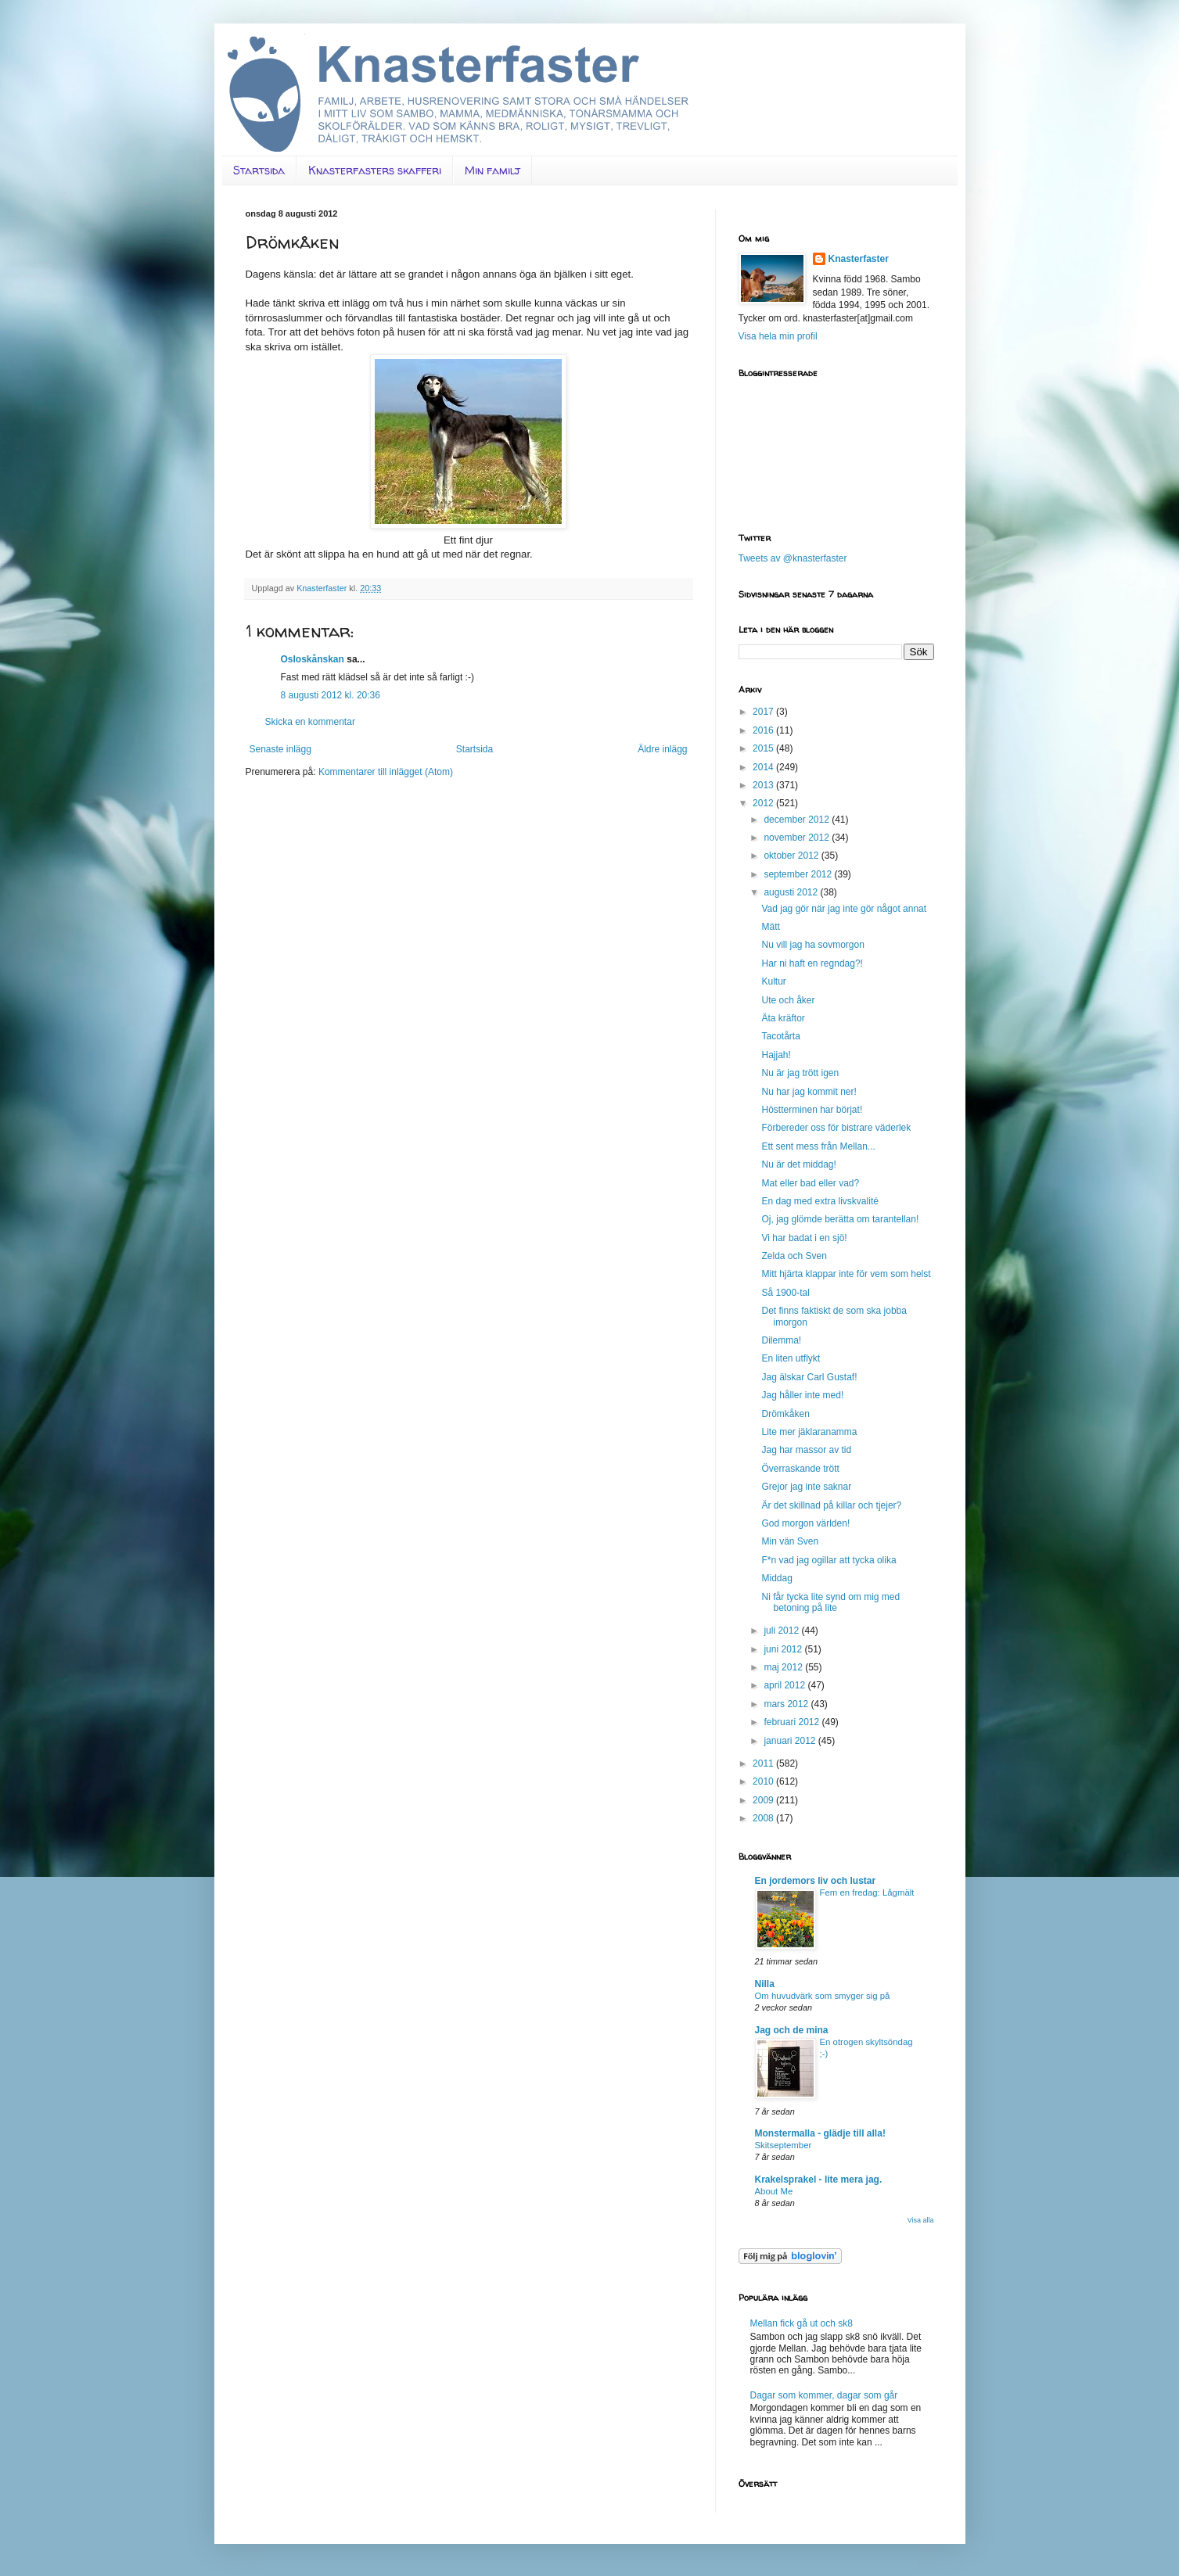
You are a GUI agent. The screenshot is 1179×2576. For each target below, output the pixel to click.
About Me (774, 2191)
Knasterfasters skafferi (374, 170)
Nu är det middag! (798, 1164)
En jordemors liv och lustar (815, 1880)
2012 (764, 803)
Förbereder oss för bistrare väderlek (836, 1127)
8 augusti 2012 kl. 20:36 (330, 695)
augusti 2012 (792, 892)
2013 (764, 785)
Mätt (770, 926)
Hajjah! (775, 1054)
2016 (764, 730)
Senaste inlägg (280, 749)
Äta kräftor (782, 1018)
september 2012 (799, 874)
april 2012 (785, 1685)
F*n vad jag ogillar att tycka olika (828, 1560)
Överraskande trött (800, 1468)
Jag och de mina (792, 2030)
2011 (764, 1763)
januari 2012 (791, 1740)
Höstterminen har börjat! (811, 1109)
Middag (776, 1578)
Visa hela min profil (778, 336)
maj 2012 (784, 1667)
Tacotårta (780, 1036)
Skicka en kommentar (310, 721)
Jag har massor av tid (806, 1449)
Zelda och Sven (793, 1255)
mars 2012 (787, 1704)
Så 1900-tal (785, 1292)
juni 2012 (784, 1649)
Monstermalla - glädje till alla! (820, 2133)
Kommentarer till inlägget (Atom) (385, 771)
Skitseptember (783, 2145)
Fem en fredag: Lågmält (867, 1892)
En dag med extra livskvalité (819, 1201)
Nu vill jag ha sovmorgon (812, 944)
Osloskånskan (312, 659)
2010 (764, 1781)
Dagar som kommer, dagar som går (824, 2395)
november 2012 (798, 837)
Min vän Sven (789, 1541)
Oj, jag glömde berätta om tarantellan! (839, 1219)
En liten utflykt (790, 1358)
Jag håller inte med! (802, 1395)
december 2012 (798, 819)
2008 (764, 1818)
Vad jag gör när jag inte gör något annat (843, 908)
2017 (764, 711)
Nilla (765, 1984)
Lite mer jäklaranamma (809, 1431)
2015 (764, 748)
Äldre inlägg (662, 749)
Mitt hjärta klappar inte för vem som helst (845, 1273)
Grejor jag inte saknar (806, 1486)
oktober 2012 (792, 855)
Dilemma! (781, 1340)
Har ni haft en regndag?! (811, 963)
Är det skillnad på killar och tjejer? (831, 1505)
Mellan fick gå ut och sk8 (801, 2323)
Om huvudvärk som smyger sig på (822, 1995)
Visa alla (921, 2220)
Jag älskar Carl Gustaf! (809, 1377)
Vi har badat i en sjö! (804, 1237)
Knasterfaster (859, 258)
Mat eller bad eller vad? (810, 1183)
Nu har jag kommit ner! (808, 1091)
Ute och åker (787, 1000)
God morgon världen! (805, 1523)
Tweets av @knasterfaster (793, 558)
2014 (764, 767)
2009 (764, 1800)
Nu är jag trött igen (800, 1072)
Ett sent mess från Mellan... (818, 1146)
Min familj (492, 170)
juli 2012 (782, 1630)
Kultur (773, 981)
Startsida (259, 170)
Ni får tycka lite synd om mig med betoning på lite (830, 1602)
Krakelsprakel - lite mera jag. (818, 2179)
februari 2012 (792, 1722)
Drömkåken (785, 1413)
